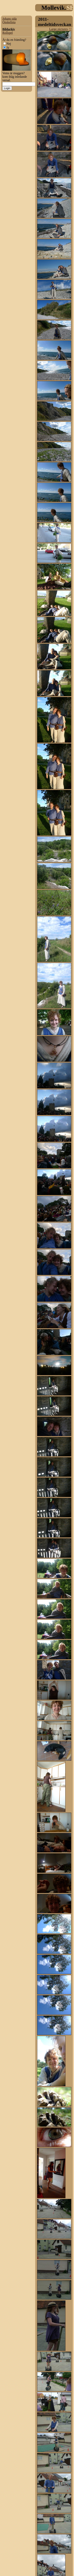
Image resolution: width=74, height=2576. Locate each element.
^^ (70, 29)
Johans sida (9, 18)
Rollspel (7, 32)
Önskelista (9, 22)
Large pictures (58, 29)
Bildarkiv (8, 29)
